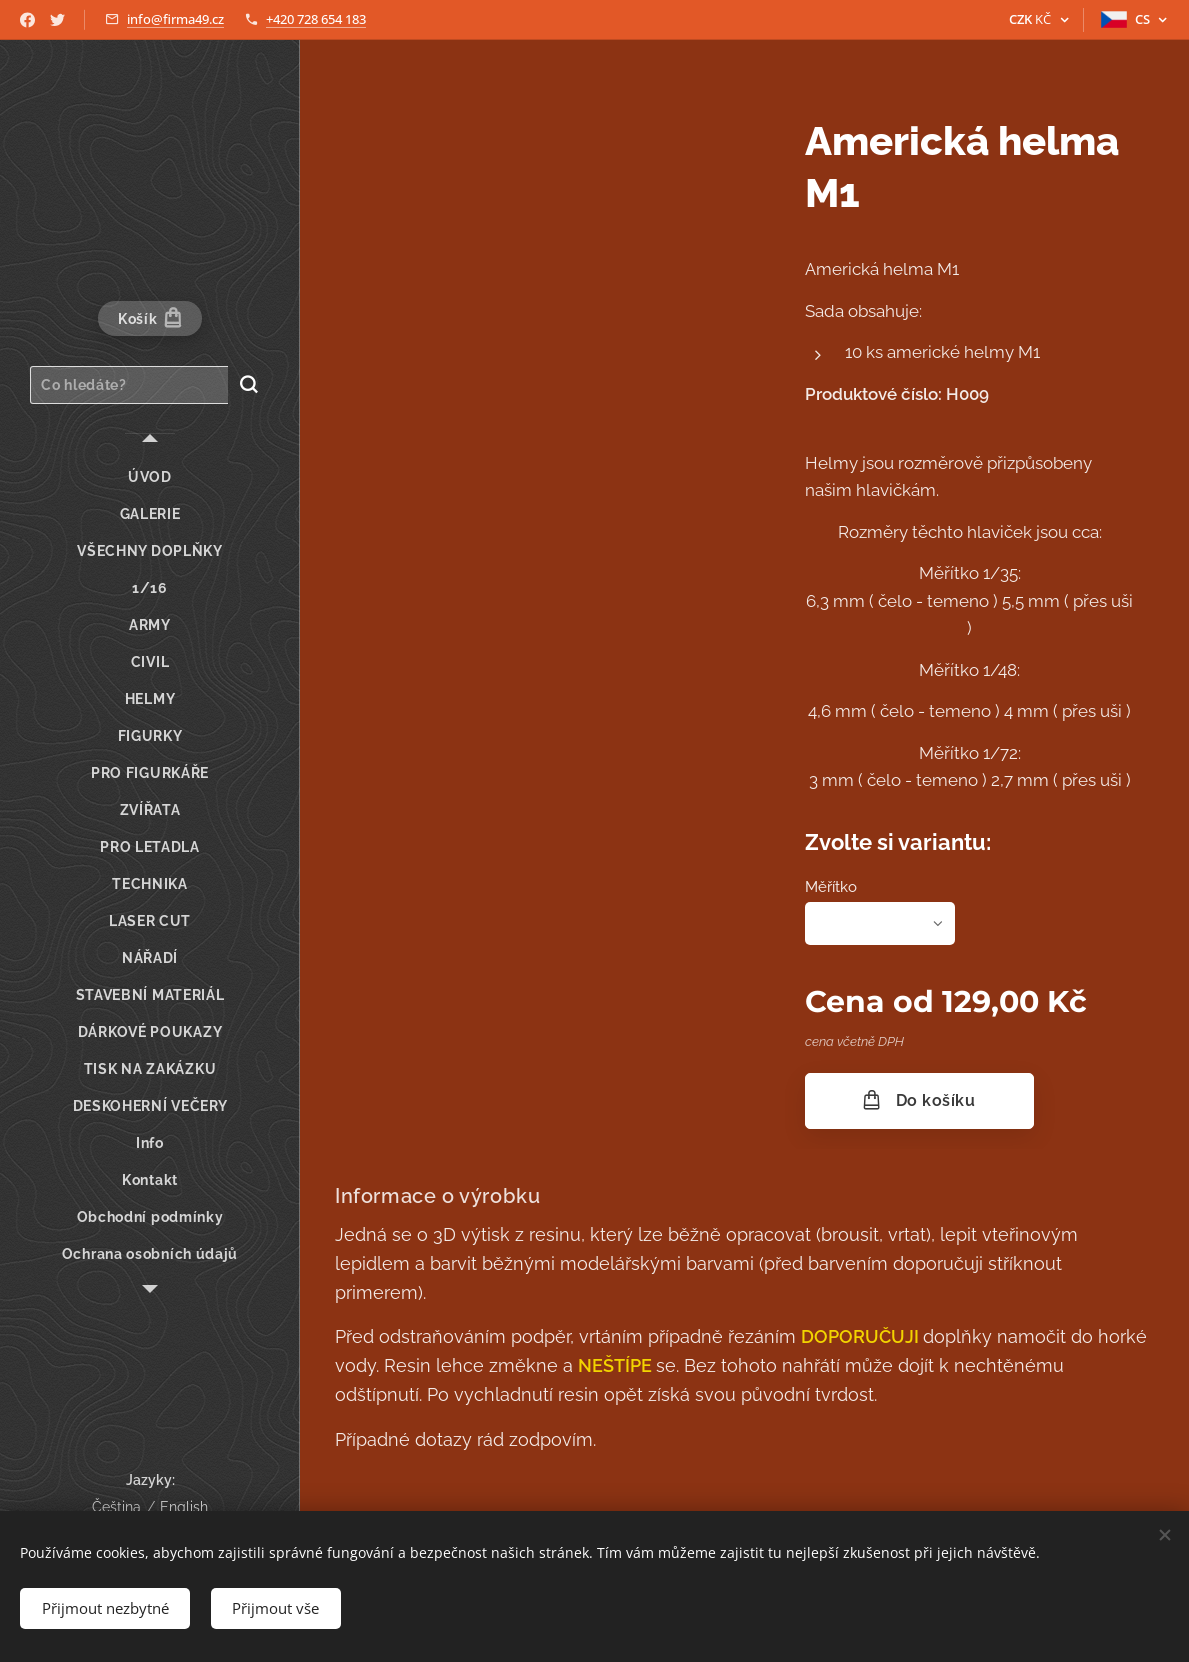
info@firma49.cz (175, 19)
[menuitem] (150, 477)
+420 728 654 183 (316, 19)
